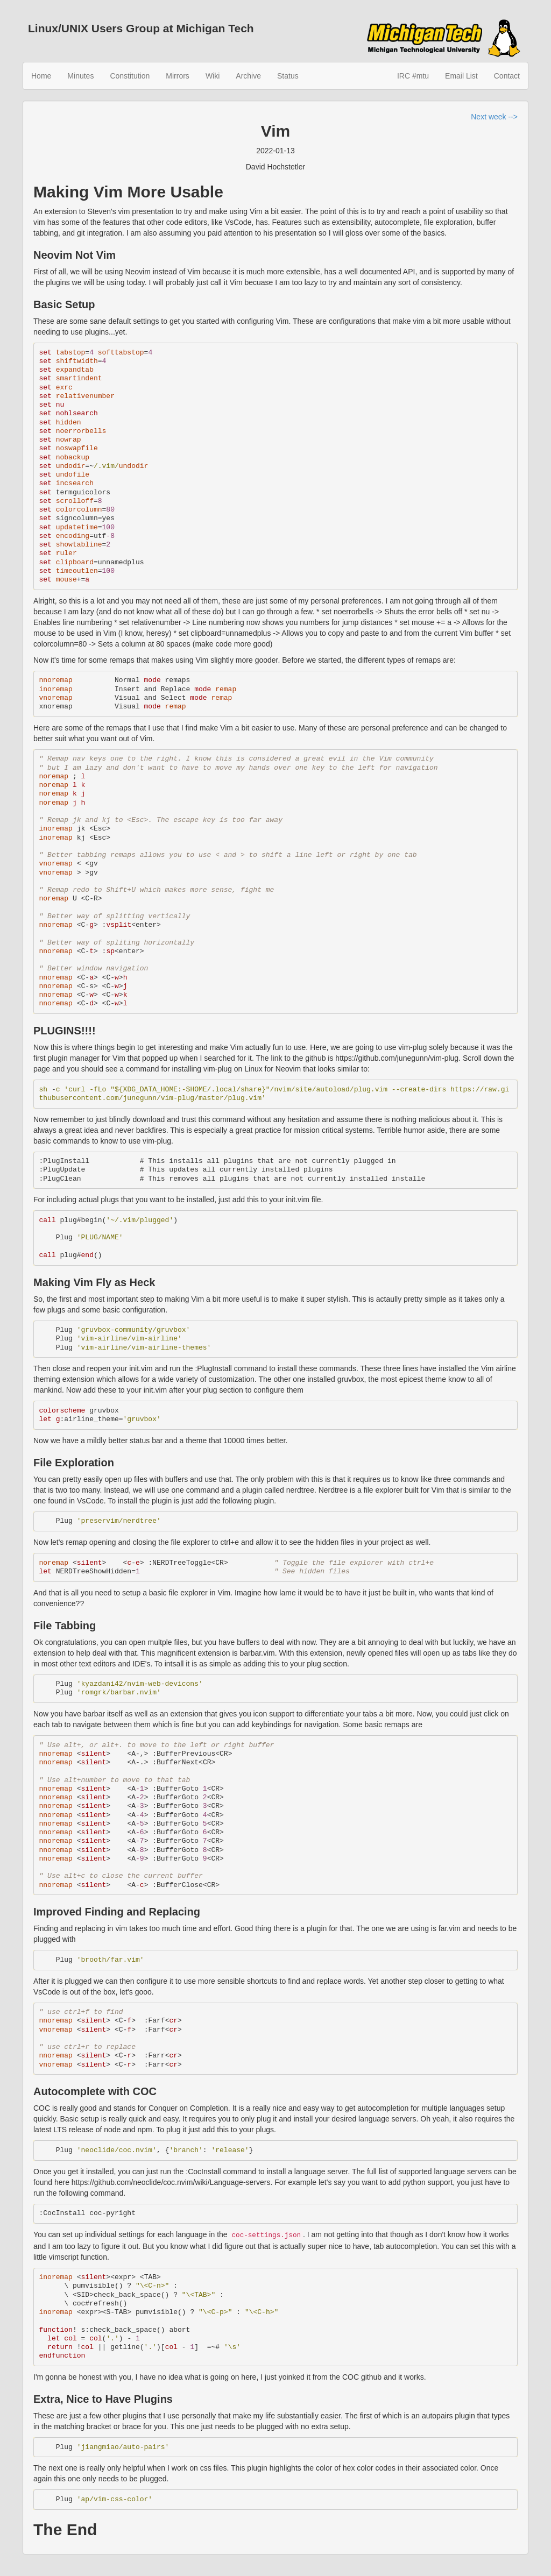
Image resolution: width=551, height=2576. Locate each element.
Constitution (130, 76)
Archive (248, 76)
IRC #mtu (413, 76)
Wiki (213, 76)
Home (41, 76)
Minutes (80, 76)
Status (288, 76)
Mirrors (177, 76)
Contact (507, 76)
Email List (461, 76)
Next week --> (494, 116)
